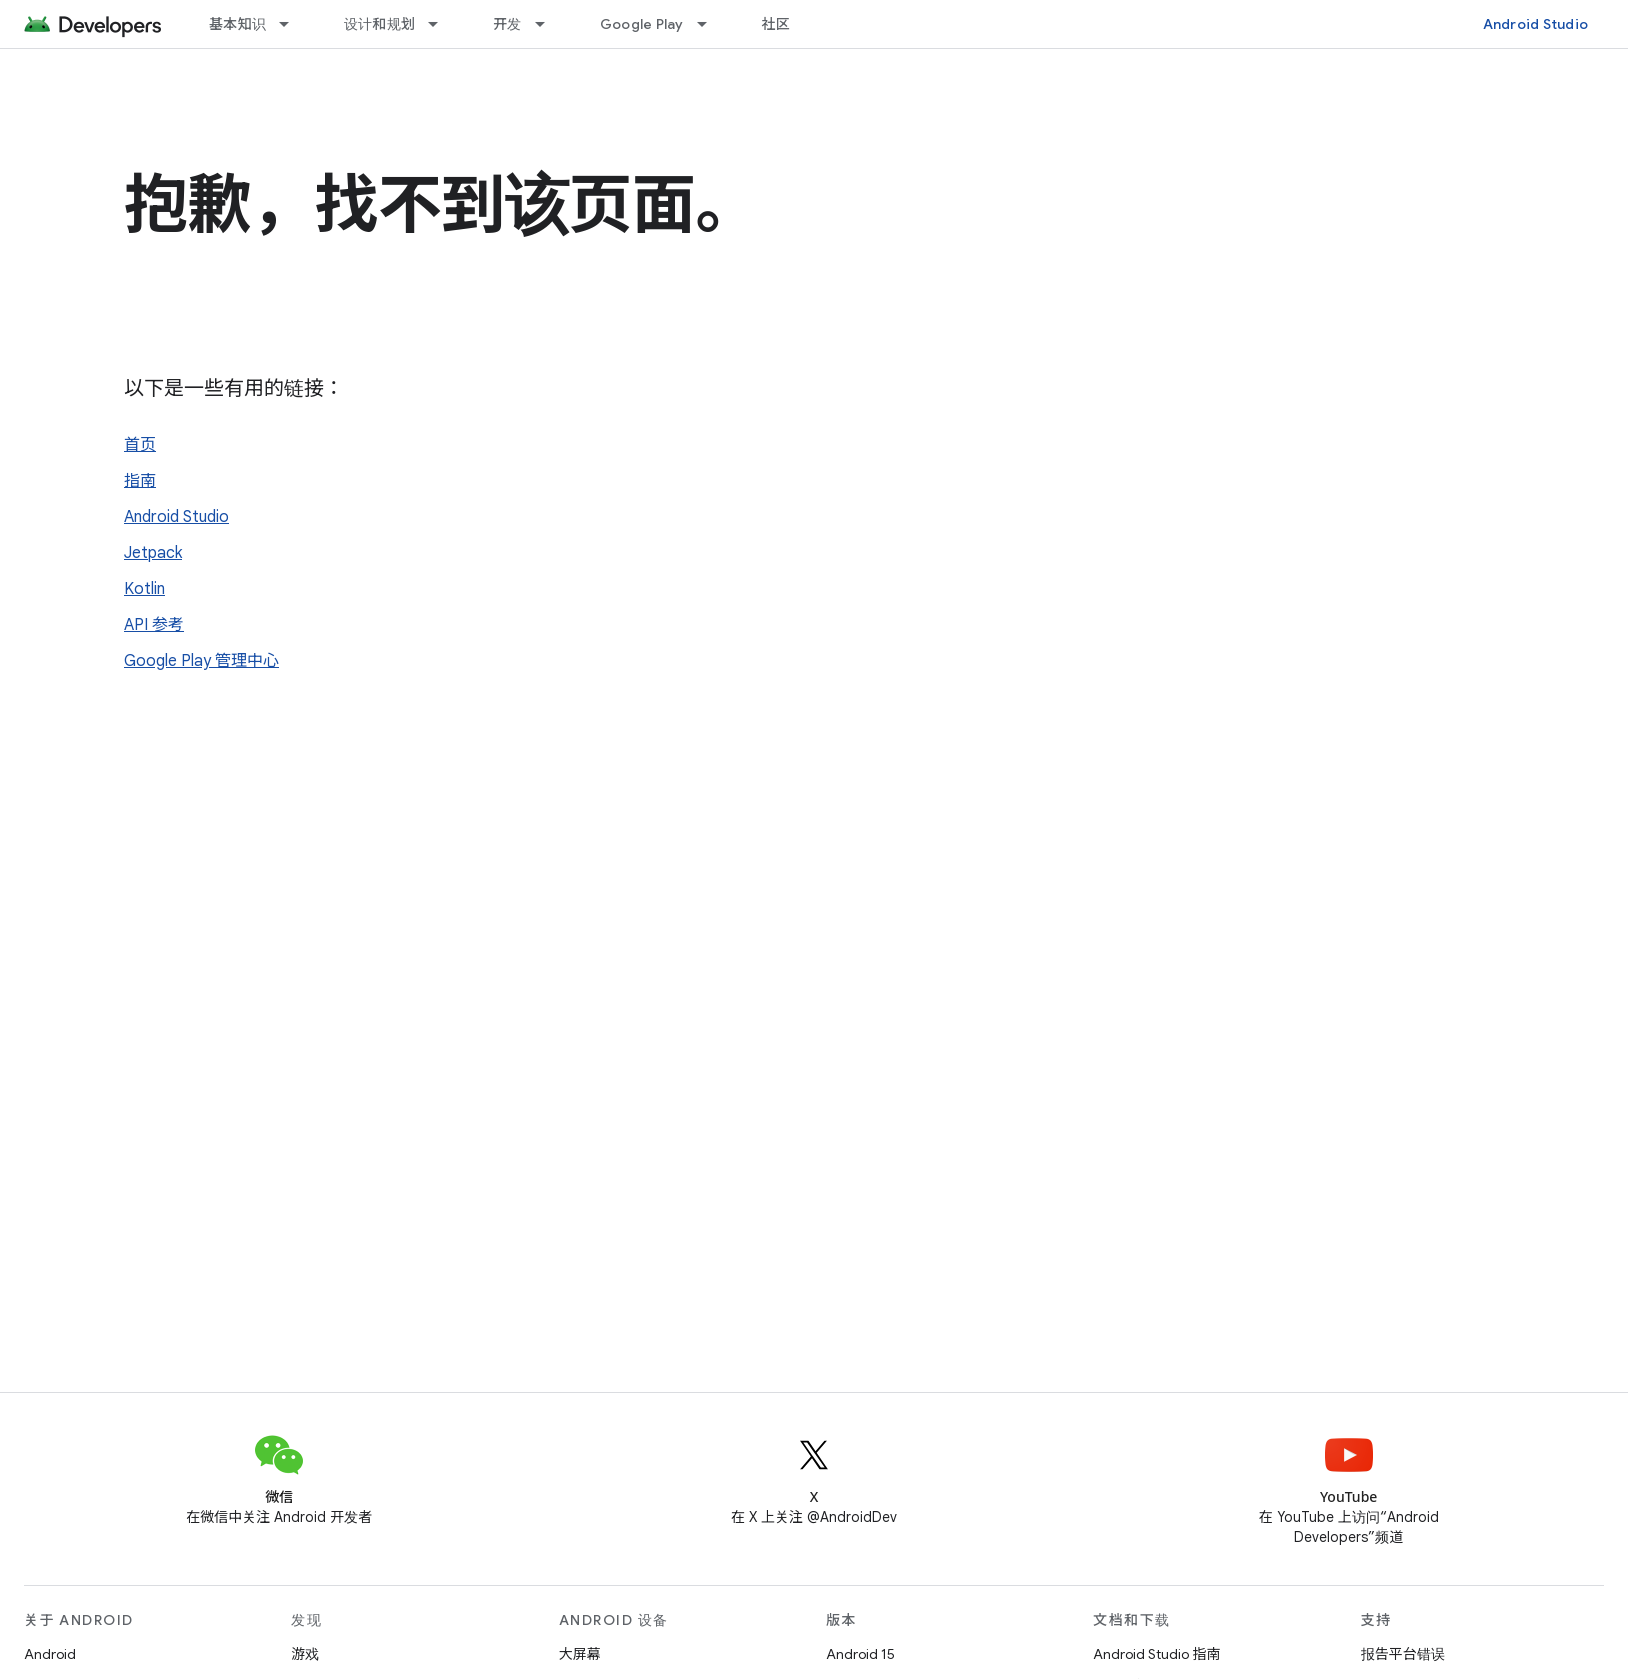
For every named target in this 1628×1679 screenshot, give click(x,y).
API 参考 (154, 625)
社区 (776, 24)
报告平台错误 (1403, 1654)
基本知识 (237, 24)
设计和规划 (379, 24)
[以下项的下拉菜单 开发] (549, 24)
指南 (140, 481)
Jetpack (153, 553)
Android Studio (1536, 24)
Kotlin (144, 589)
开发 (507, 24)
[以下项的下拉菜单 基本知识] (293, 24)
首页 (140, 445)
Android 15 (860, 1654)
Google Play (642, 24)
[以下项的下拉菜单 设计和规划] (442, 24)
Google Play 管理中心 (201, 661)
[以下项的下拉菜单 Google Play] (711, 24)
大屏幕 (580, 1654)
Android (50, 1654)
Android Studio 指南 (1156, 1654)
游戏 (305, 1654)
